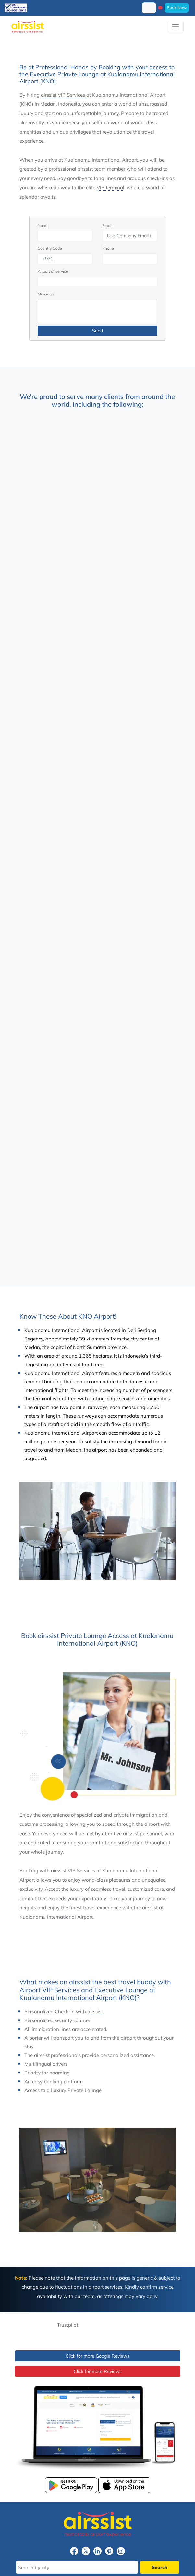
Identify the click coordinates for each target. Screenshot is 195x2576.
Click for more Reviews (98, 2371)
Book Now (177, 7)
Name (43, 225)
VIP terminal (110, 187)
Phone (108, 248)
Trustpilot (67, 2325)
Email (107, 225)
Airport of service (53, 271)
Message (46, 294)
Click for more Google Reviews (97, 2356)
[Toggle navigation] (176, 26)
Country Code (50, 248)
